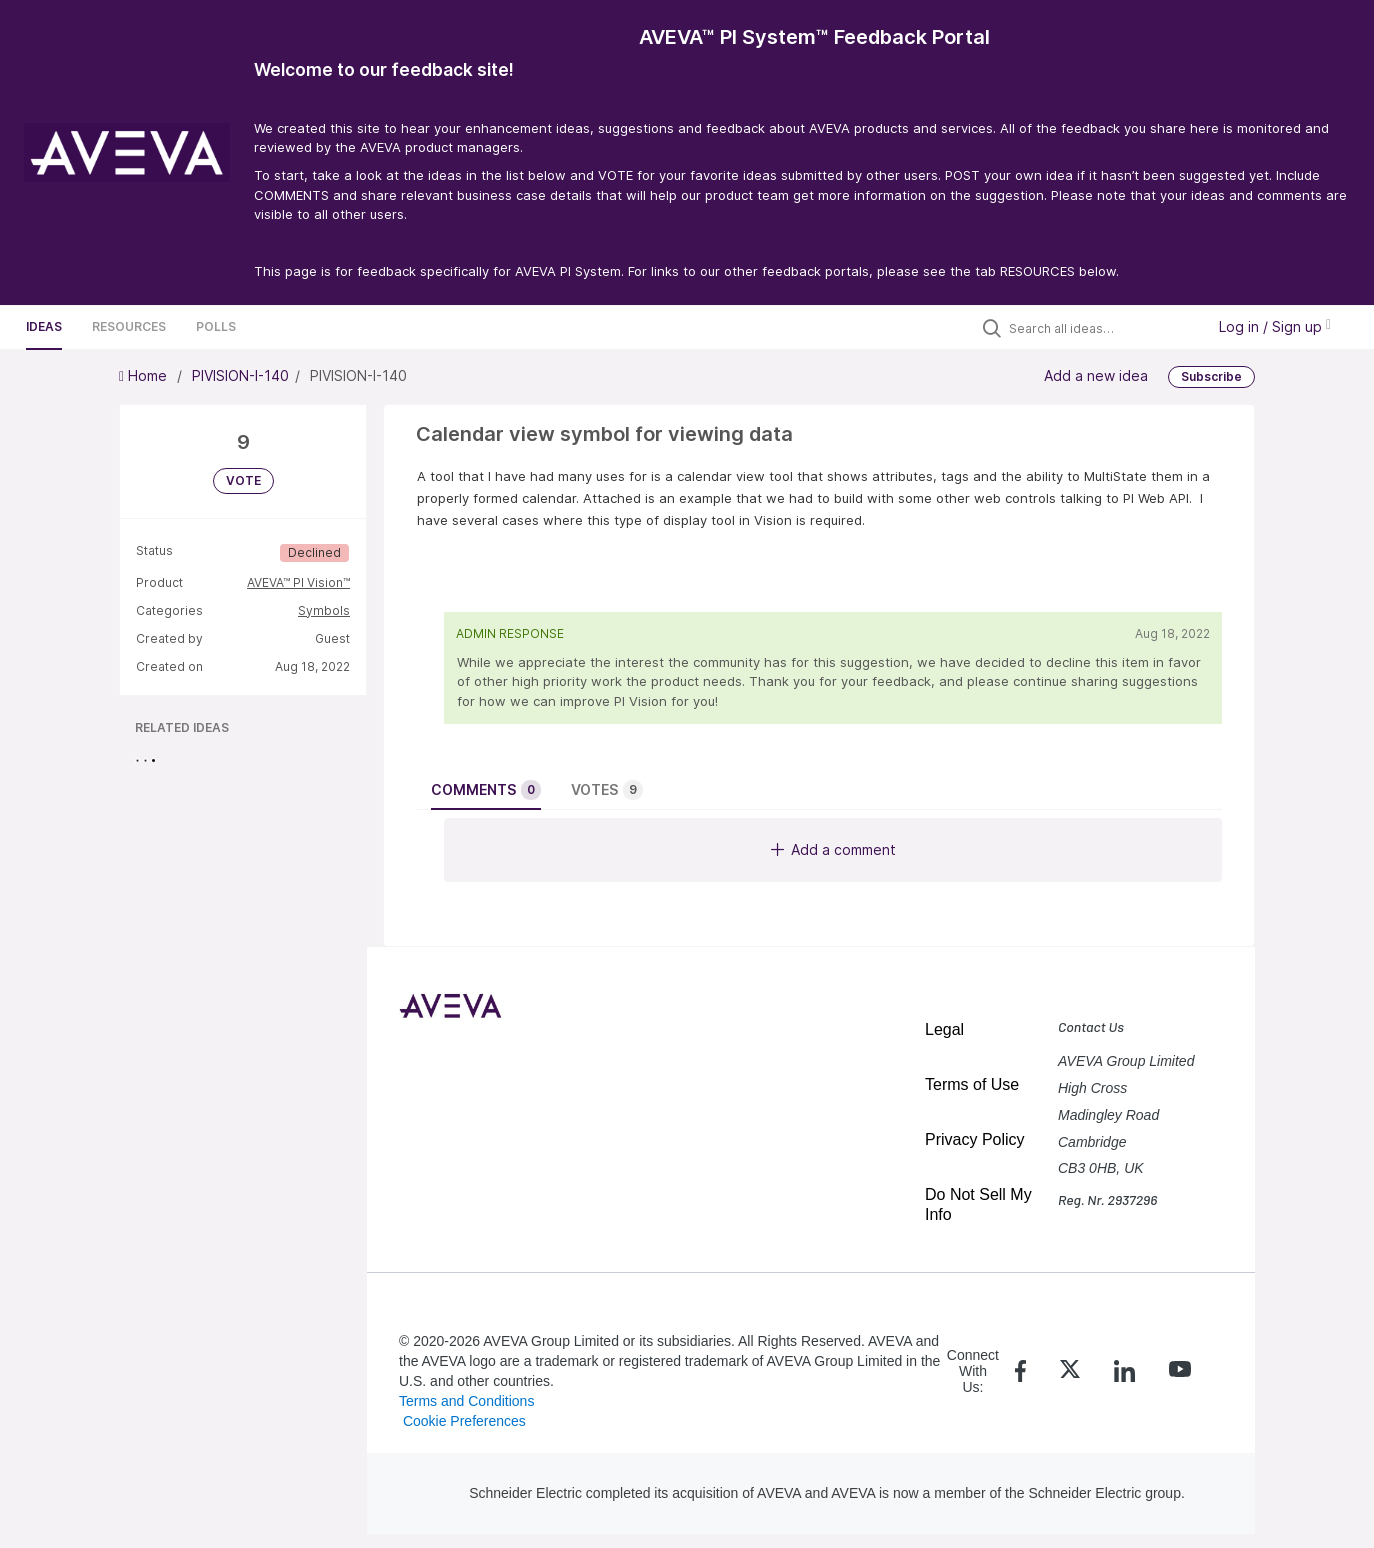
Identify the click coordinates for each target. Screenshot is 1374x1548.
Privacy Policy (975, 1139)
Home (145, 375)
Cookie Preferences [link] (464, 1421)
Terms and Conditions (466, 1401)
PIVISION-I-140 (240, 375)
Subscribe (1211, 376)
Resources (129, 326)
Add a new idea (1096, 375)
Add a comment (833, 849)
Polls (216, 326)
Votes (607, 790)
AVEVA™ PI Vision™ (298, 582)
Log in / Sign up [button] (1275, 326)
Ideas (44, 326)
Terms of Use (972, 1084)
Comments (486, 790)
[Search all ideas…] (1102, 328)
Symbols (324, 610)
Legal (944, 1029)
